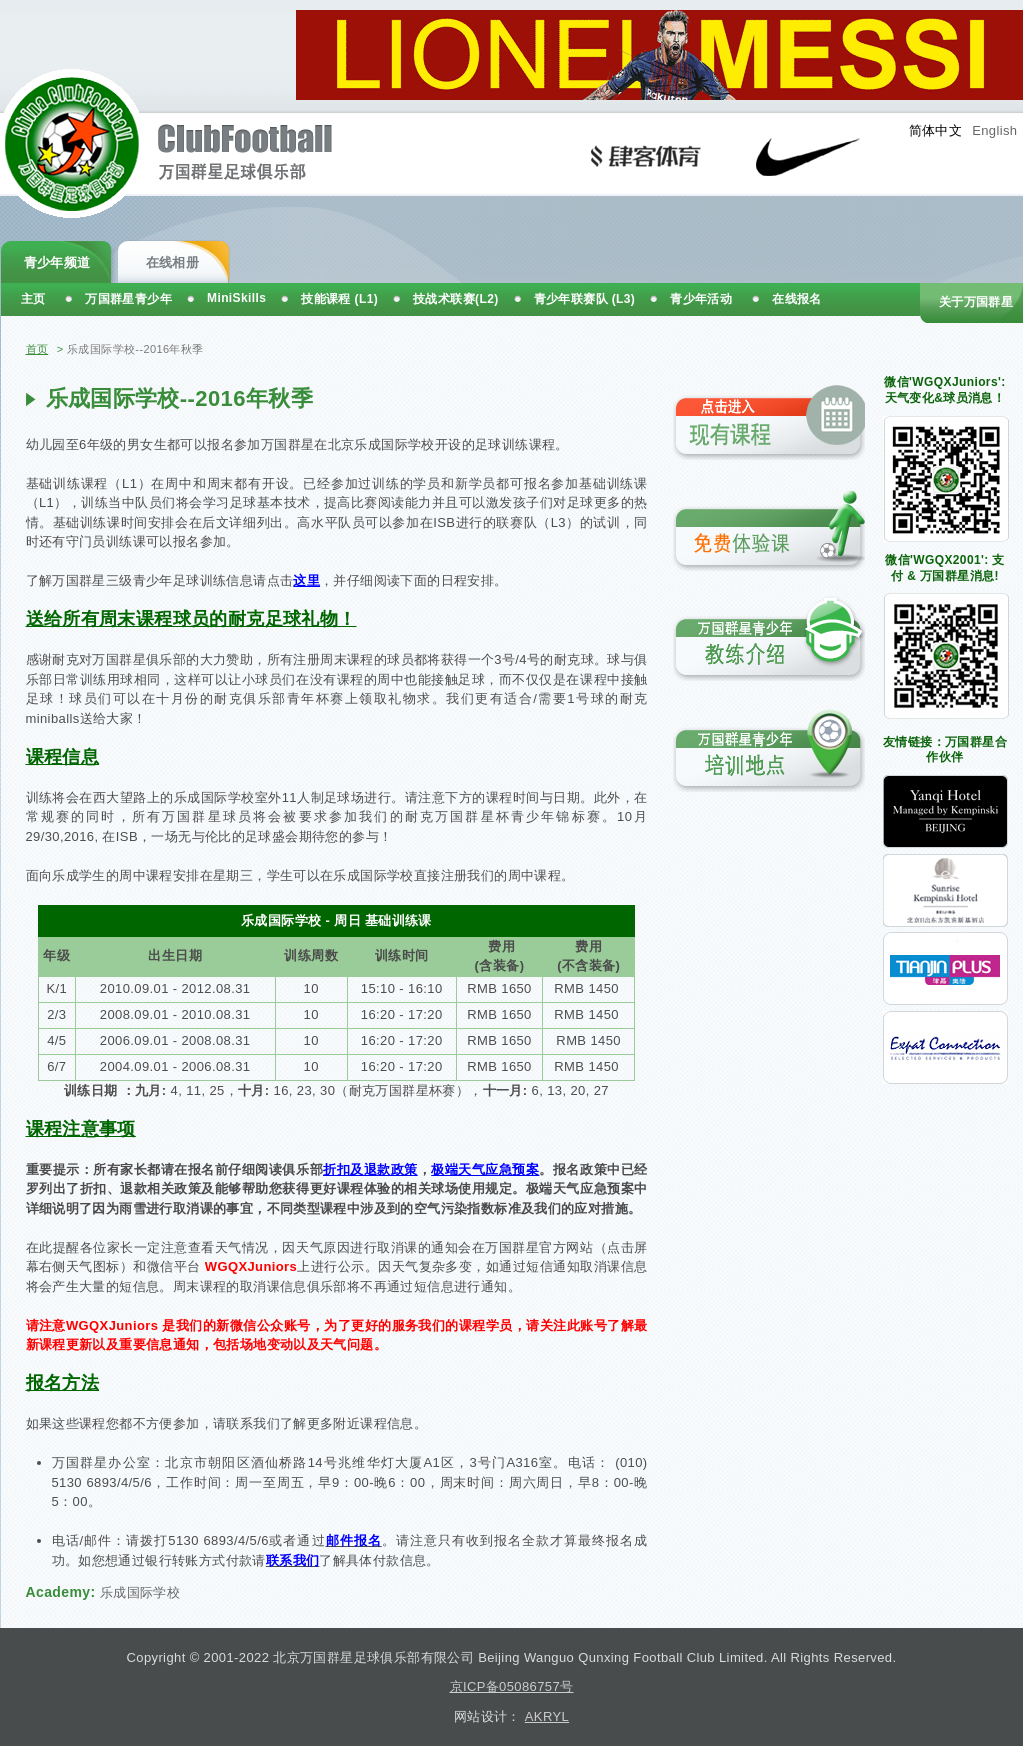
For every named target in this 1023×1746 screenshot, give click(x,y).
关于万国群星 (976, 302)
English (994, 130)
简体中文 (936, 130)
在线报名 (797, 299)
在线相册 (173, 262)
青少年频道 (57, 262)
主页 (33, 299)
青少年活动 (701, 299)
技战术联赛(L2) (456, 299)
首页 (37, 349)
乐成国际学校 (140, 1592)
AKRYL (547, 1716)
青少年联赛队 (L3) (585, 299)
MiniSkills (236, 298)
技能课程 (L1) (339, 299)
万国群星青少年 (128, 299)
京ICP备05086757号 (512, 1686)
